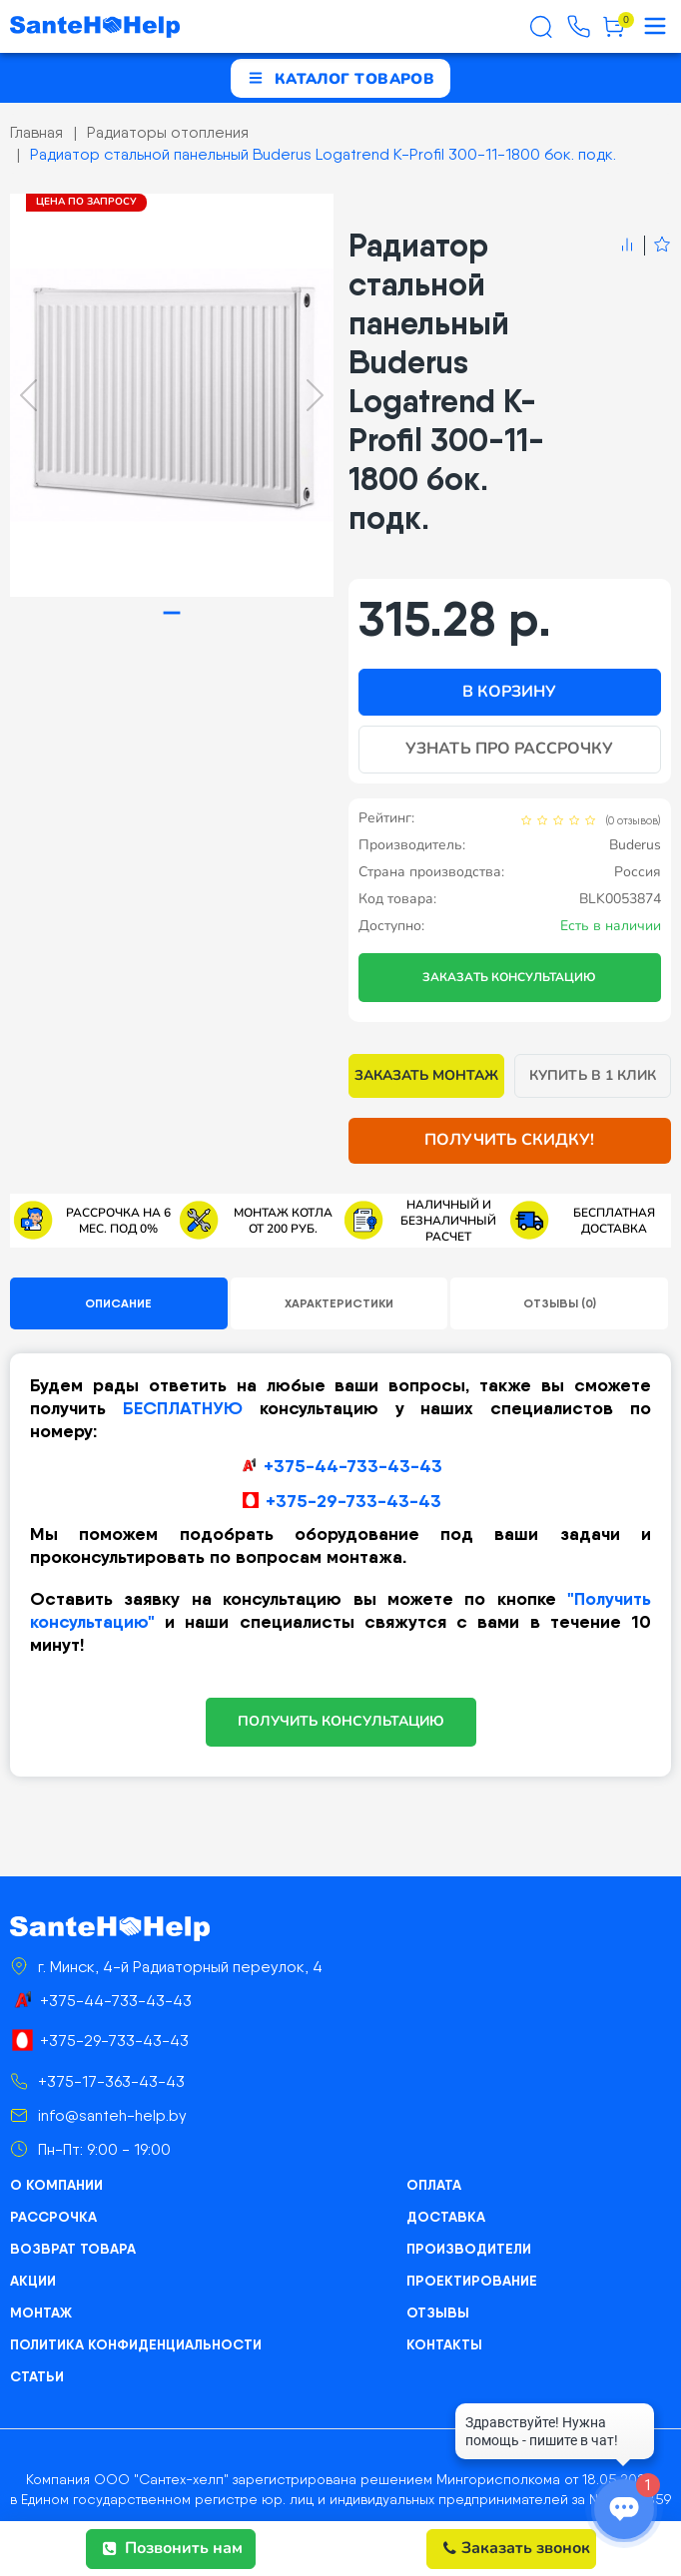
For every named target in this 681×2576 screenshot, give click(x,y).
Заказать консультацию (509, 977)
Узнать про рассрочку (509, 749)
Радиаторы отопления (168, 132)
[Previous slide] (28, 395)
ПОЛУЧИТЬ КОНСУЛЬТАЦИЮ (341, 1721)
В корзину (509, 692)
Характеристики (339, 1302)
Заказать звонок (516, 2548)
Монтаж (41, 2312)
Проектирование (471, 2281)
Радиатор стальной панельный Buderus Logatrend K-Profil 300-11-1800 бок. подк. (323, 154)
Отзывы (437, 2312)
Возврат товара (73, 2249)
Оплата (433, 2185)
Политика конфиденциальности (136, 2344)
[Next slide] (315, 395)
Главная (36, 132)
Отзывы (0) (559, 1302)
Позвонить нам (173, 2548)
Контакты (444, 2344)
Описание (118, 1302)
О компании (56, 2185)
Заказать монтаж (426, 1075)
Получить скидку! (509, 1140)
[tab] (171, 613)
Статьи (37, 2376)
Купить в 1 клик (592, 1075)
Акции (33, 2281)
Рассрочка (53, 2217)
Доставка (445, 2217)
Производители (468, 2249)
